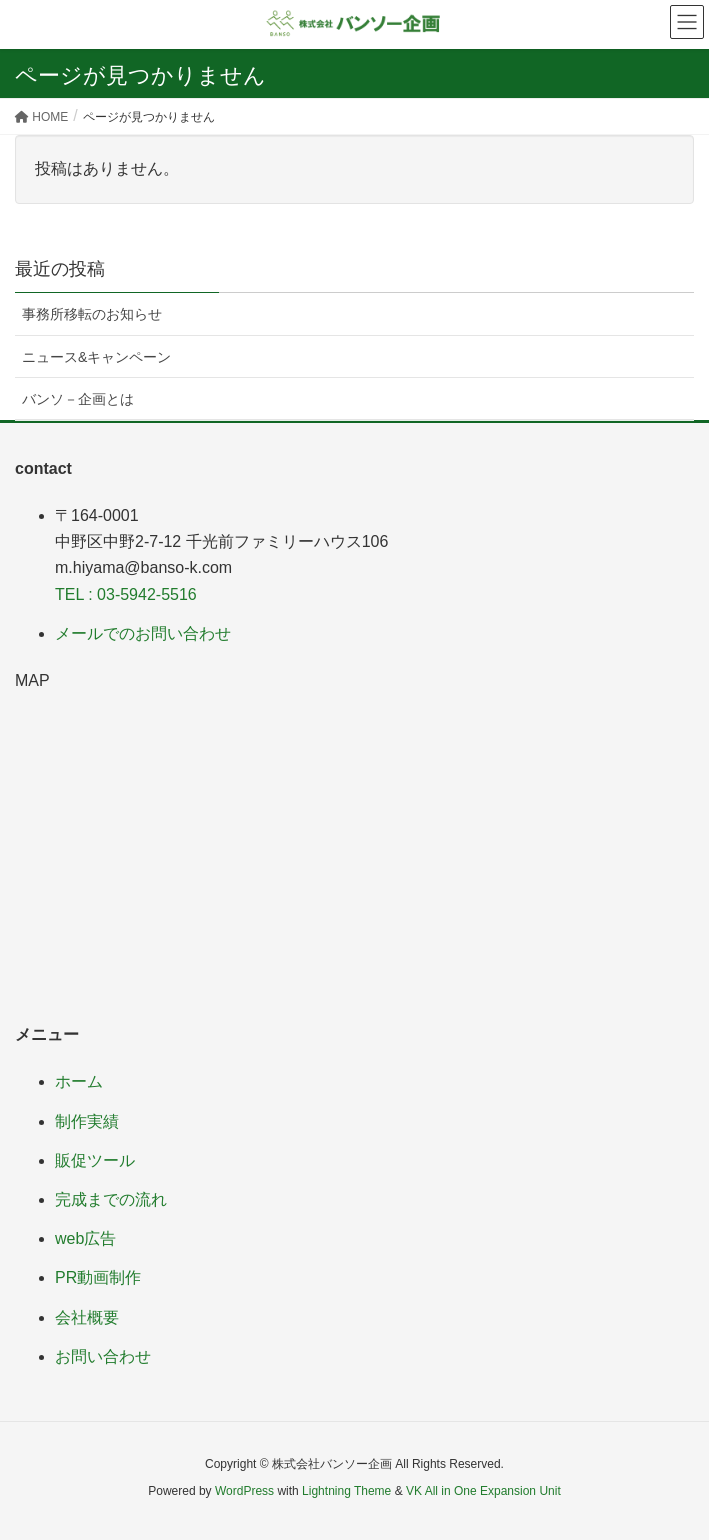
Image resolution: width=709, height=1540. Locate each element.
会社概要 (87, 1317)
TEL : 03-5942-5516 (126, 594)
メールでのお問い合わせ (143, 633)
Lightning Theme (346, 1491)
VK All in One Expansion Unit (483, 1491)
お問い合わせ (103, 1356)
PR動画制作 (98, 1277)
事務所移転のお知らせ (92, 314)
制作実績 (87, 1121)
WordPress (244, 1491)
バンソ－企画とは (78, 399)
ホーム (79, 1081)
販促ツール (95, 1160)
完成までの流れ (111, 1199)
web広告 (85, 1238)
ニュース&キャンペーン (96, 357)
